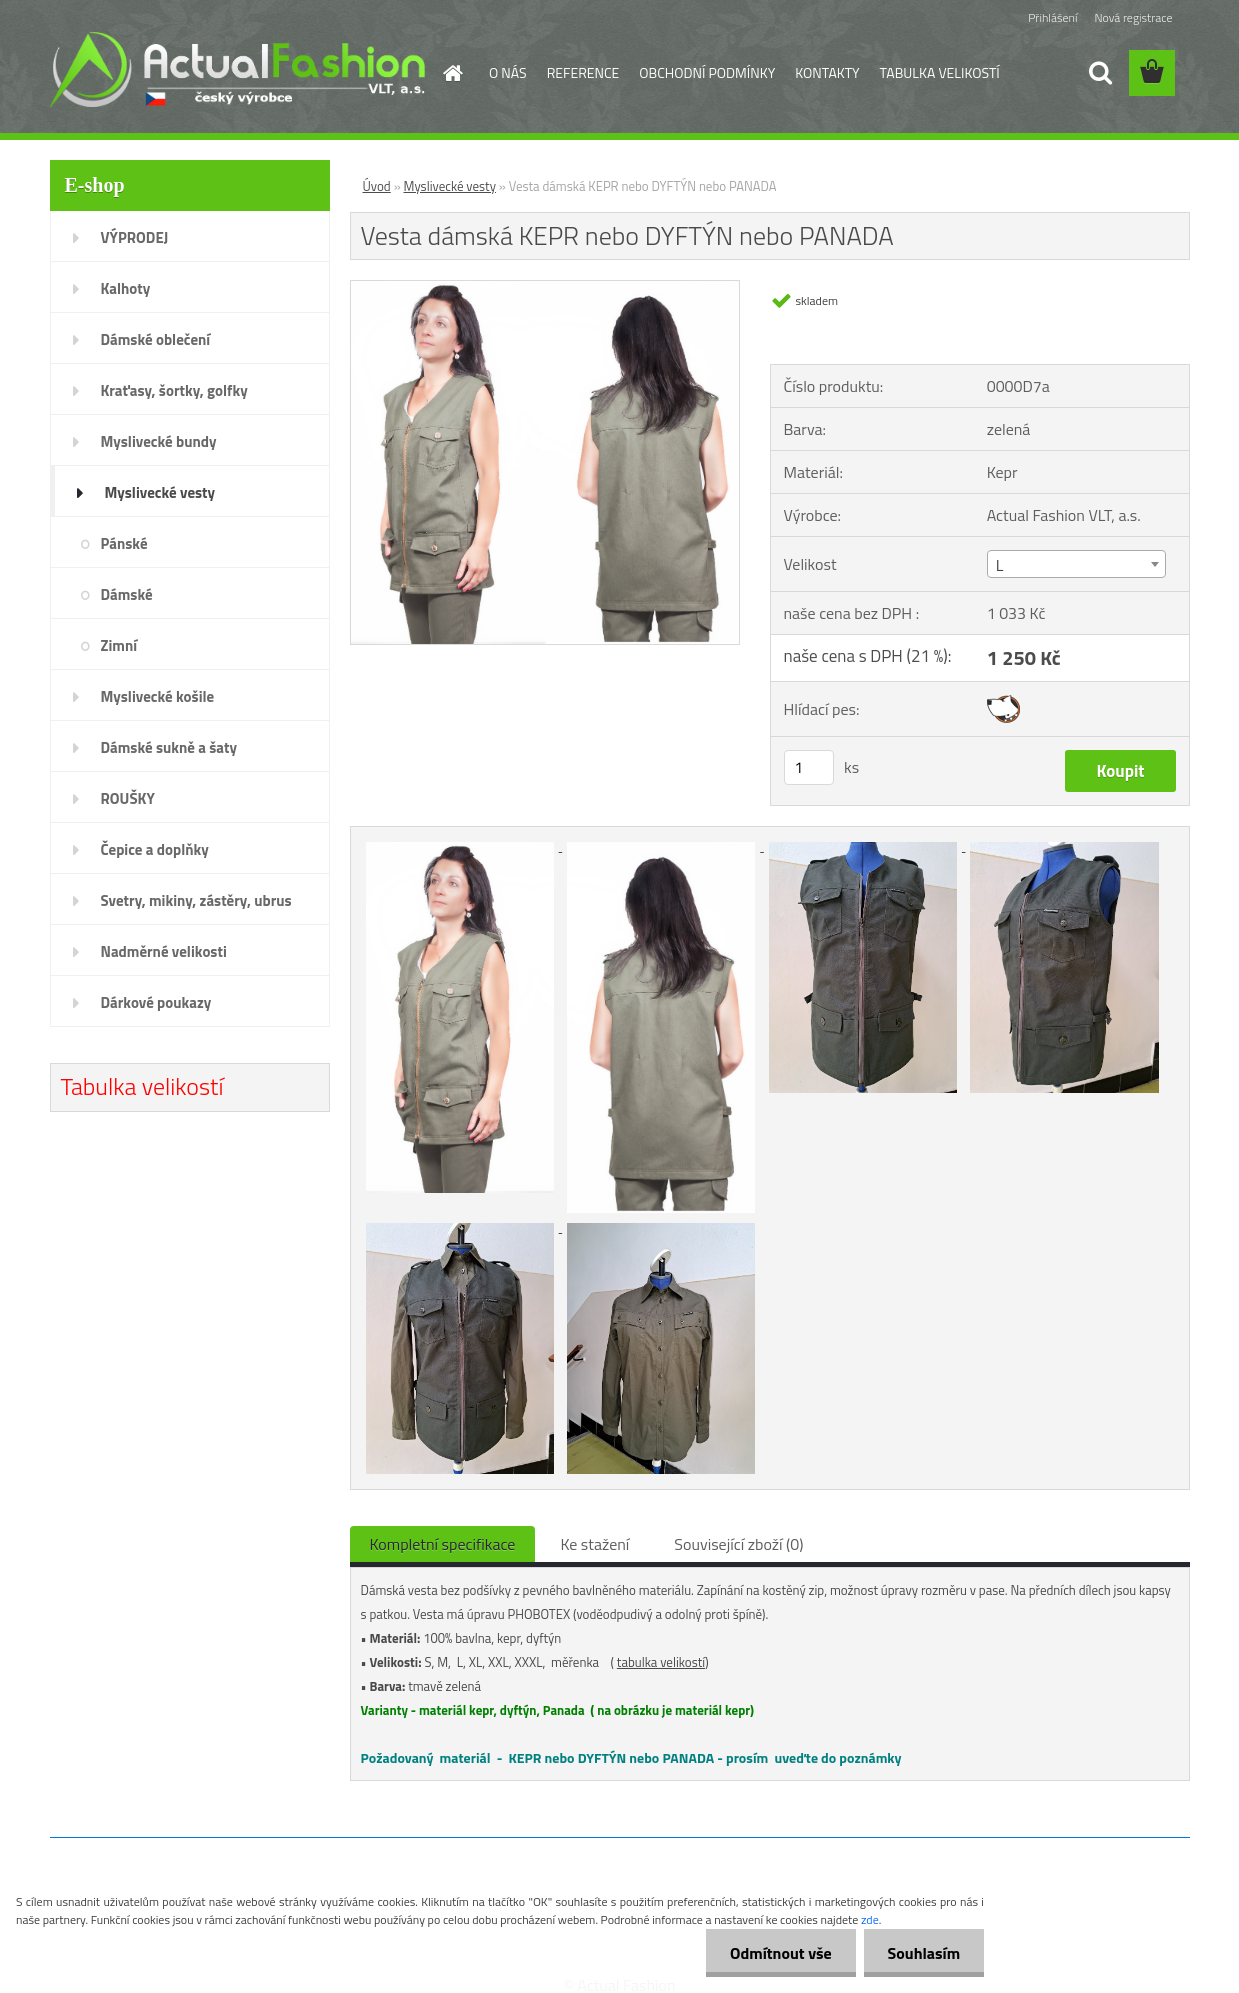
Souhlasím (922, 1953)
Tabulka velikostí (142, 1086)
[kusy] (809, 767)
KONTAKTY (827, 72)
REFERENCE (583, 72)
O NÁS (508, 72)
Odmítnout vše (778, 1953)
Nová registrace (1133, 17)
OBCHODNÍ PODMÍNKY (707, 72)
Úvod (377, 186)
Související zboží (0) (738, 1544)
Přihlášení (1052, 17)
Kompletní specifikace (443, 1544)
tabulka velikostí (661, 1662)
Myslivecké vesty (450, 186)
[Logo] (237, 69)
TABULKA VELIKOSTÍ (940, 72)
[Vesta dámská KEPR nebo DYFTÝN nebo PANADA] (545, 289)
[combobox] (1076, 564)
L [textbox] (1000, 565)
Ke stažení (594, 1544)
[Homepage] (451, 73)
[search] (1100, 73)
